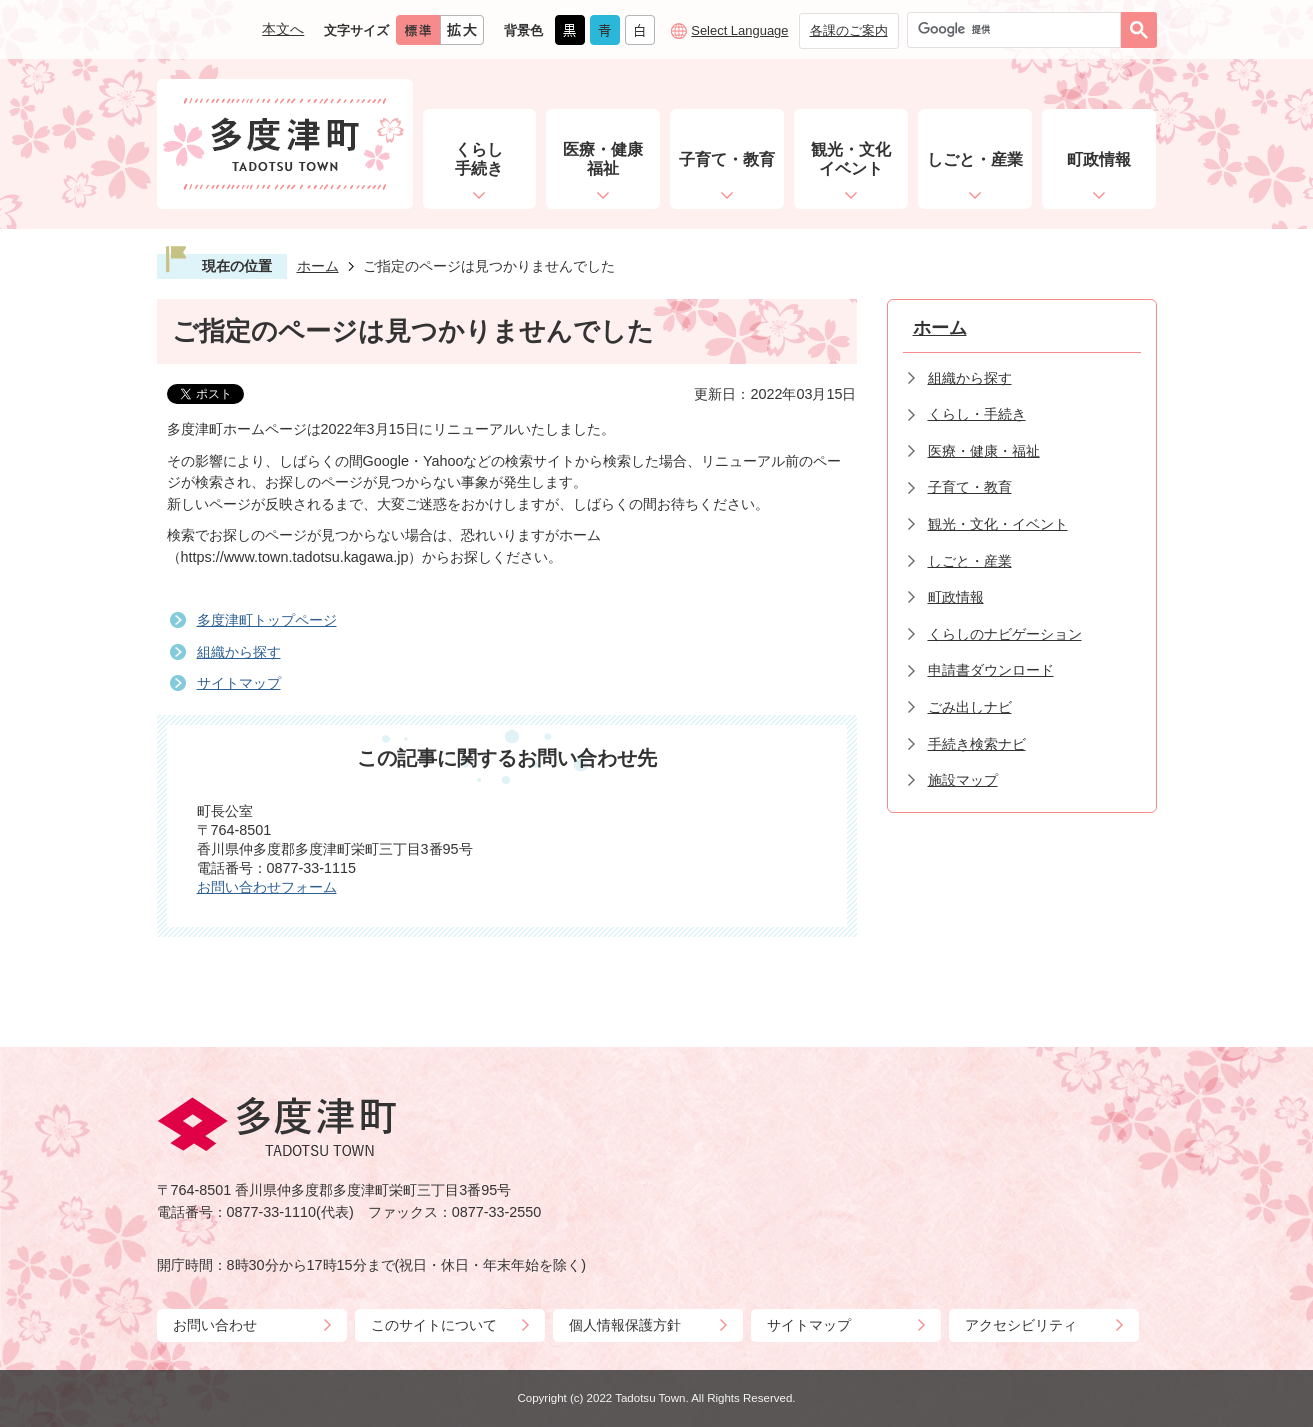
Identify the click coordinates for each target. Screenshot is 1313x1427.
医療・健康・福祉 (984, 451)
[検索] (1019, 30)
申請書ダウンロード (991, 670)
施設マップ (963, 780)
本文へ (283, 29)
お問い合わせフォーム (267, 887)
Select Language (739, 30)
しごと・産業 (970, 561)
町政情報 (956, 597)
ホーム (318, 266)
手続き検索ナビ (977, 744)
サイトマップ (239, 683)
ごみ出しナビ (970, 707)
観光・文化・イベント (998, 524)
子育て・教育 (970, 487)
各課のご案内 (849, 30)
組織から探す (239, 652)
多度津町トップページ (267, 620)
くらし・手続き (977, 414)
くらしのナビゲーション (1005, 634)
